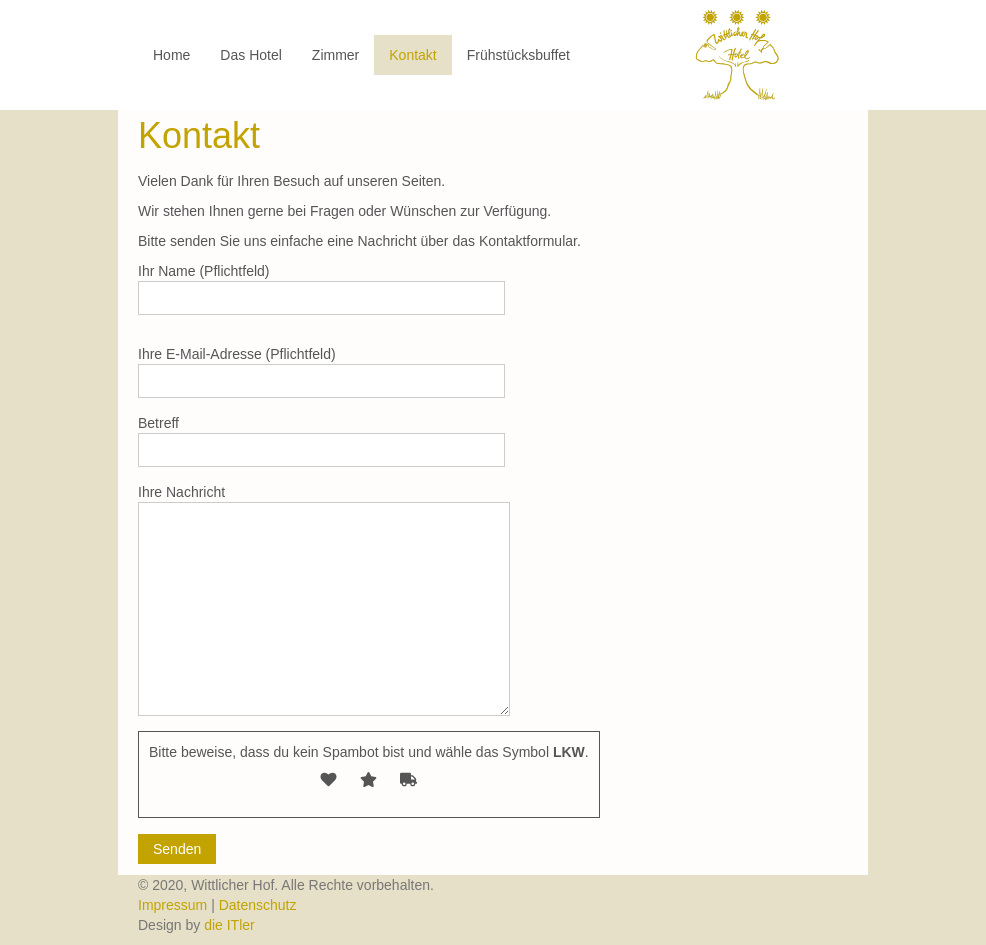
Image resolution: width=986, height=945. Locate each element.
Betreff (321, 441)
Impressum (174, 905)
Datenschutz (258, 905)
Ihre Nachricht (324, 600)
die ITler (229, 925)
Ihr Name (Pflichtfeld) (321, 289)
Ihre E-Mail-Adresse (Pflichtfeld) (321, 372)
